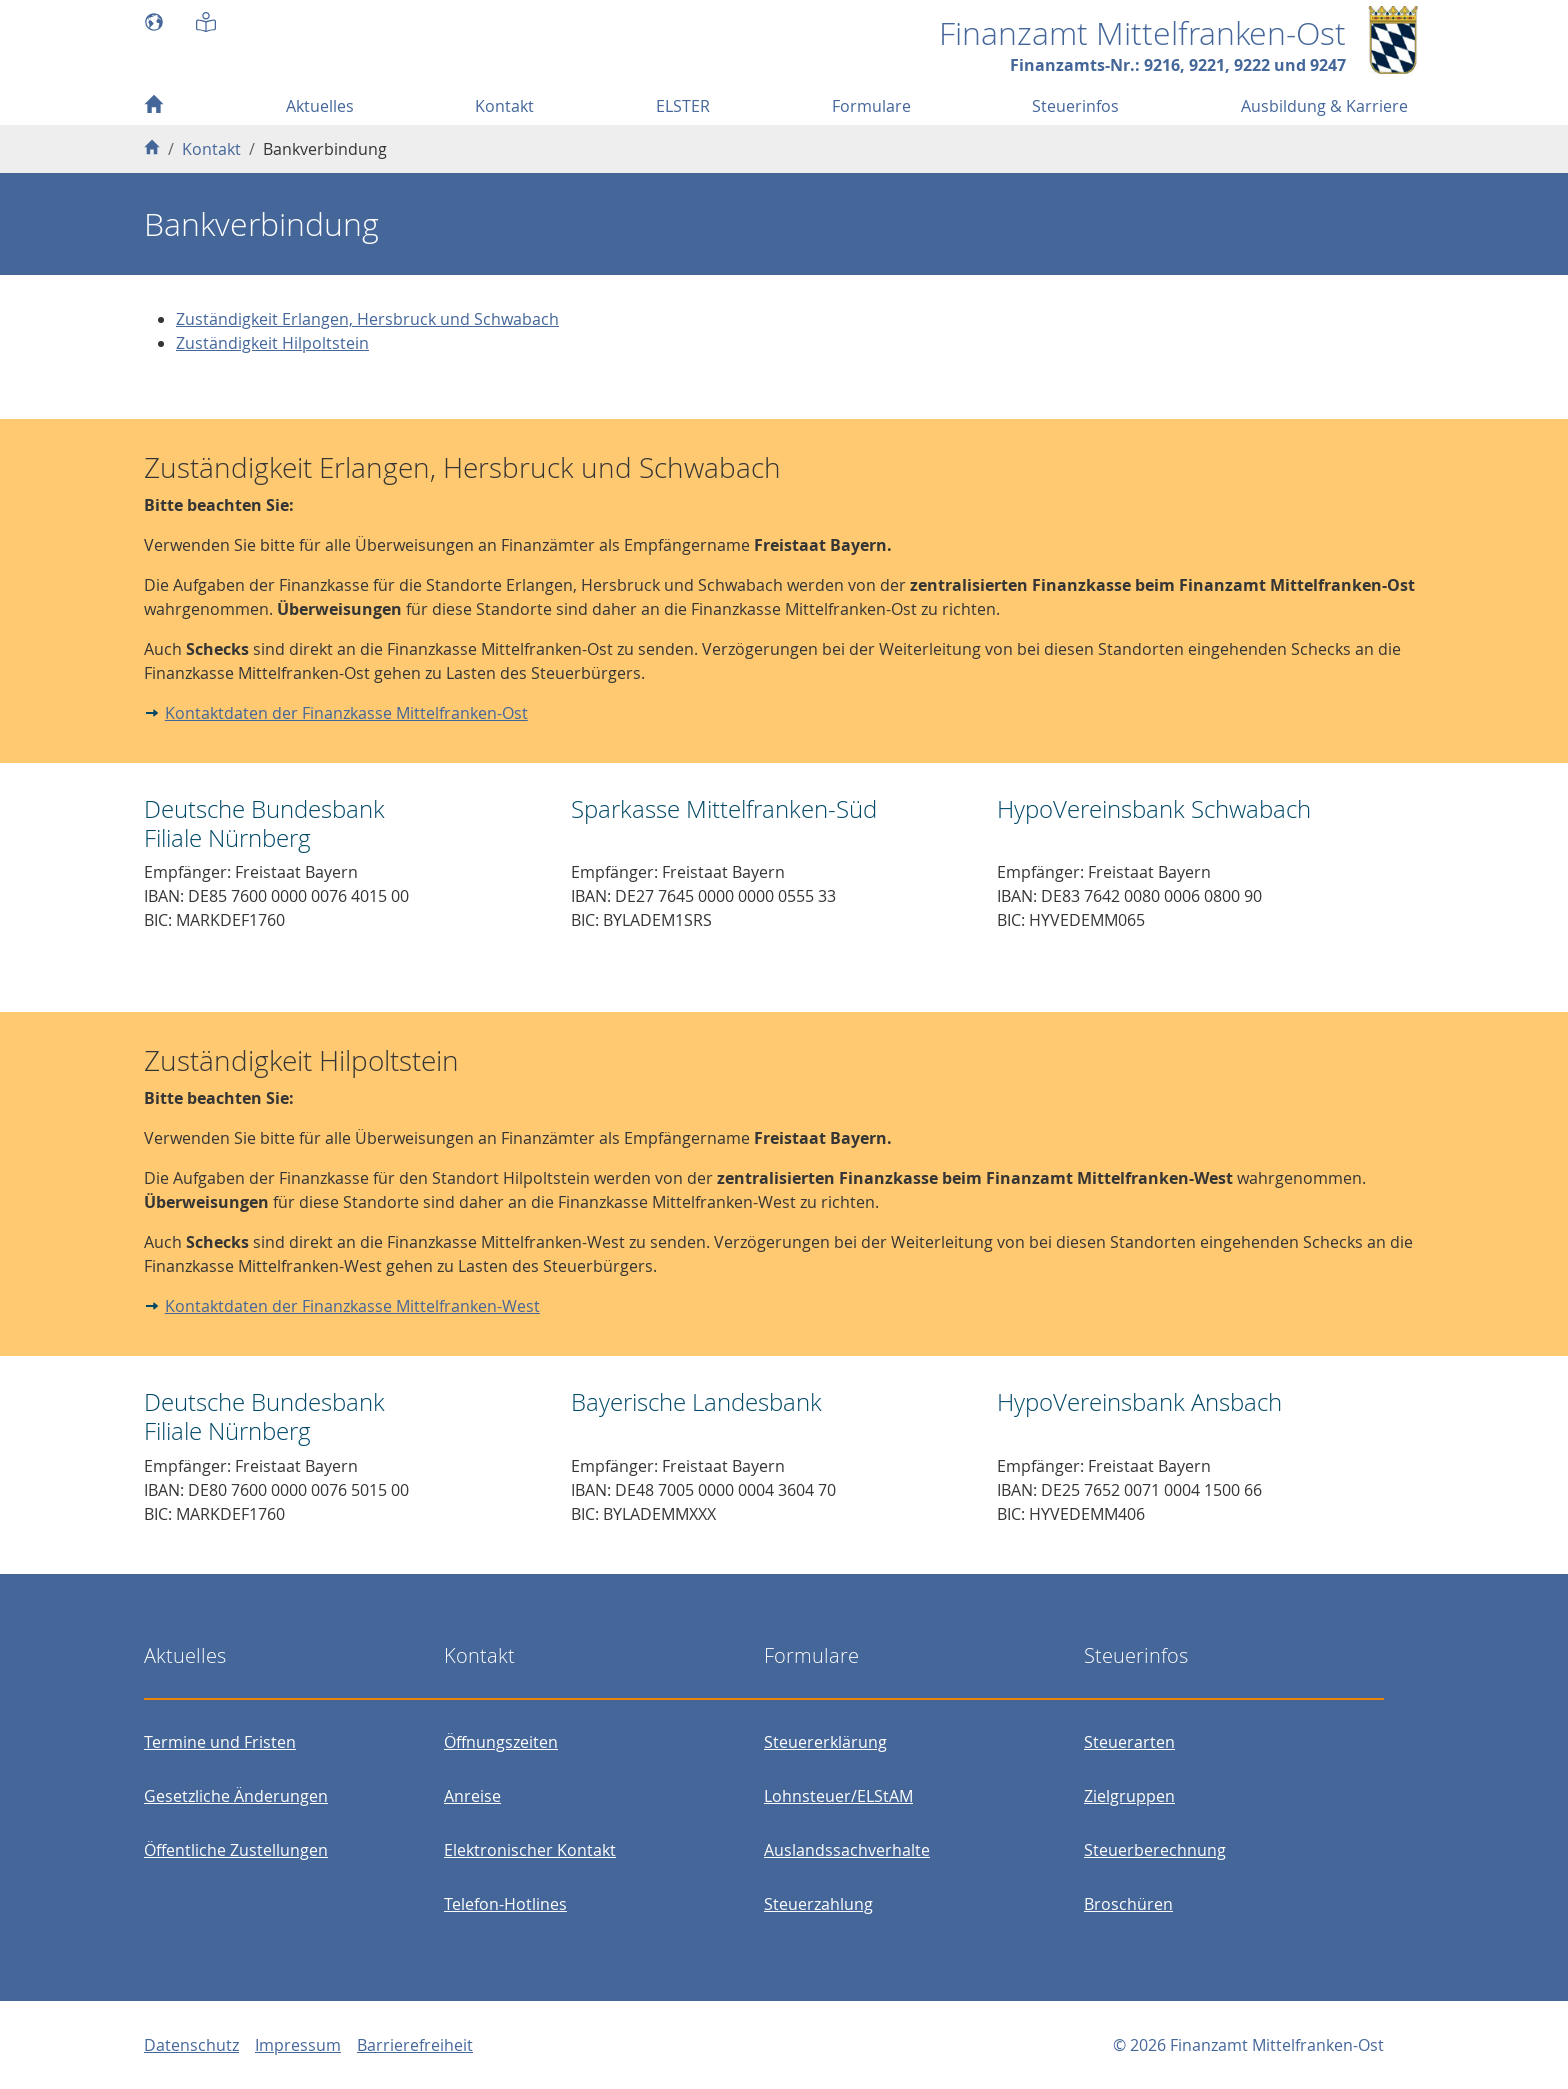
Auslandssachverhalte (847, 1850)
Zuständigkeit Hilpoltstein (272, 343)
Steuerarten (1129, 1742)
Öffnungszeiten (501, 1742)
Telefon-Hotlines (505, 1904)
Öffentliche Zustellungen (236, 1850)
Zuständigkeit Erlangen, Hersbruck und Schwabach (367, 319)
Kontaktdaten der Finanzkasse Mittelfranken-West (352, 1306)
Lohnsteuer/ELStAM (838, 1796)
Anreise (472, 1796)
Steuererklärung (825, 1742)
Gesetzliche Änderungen (236, 1796)
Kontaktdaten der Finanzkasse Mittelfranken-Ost (346, 713)
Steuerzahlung (818, 1904)
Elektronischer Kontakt (530, 1850)
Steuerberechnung (1155, 1850)
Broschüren (1128, 1904)
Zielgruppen (1129, 1796)
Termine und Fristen (220, 1742)
